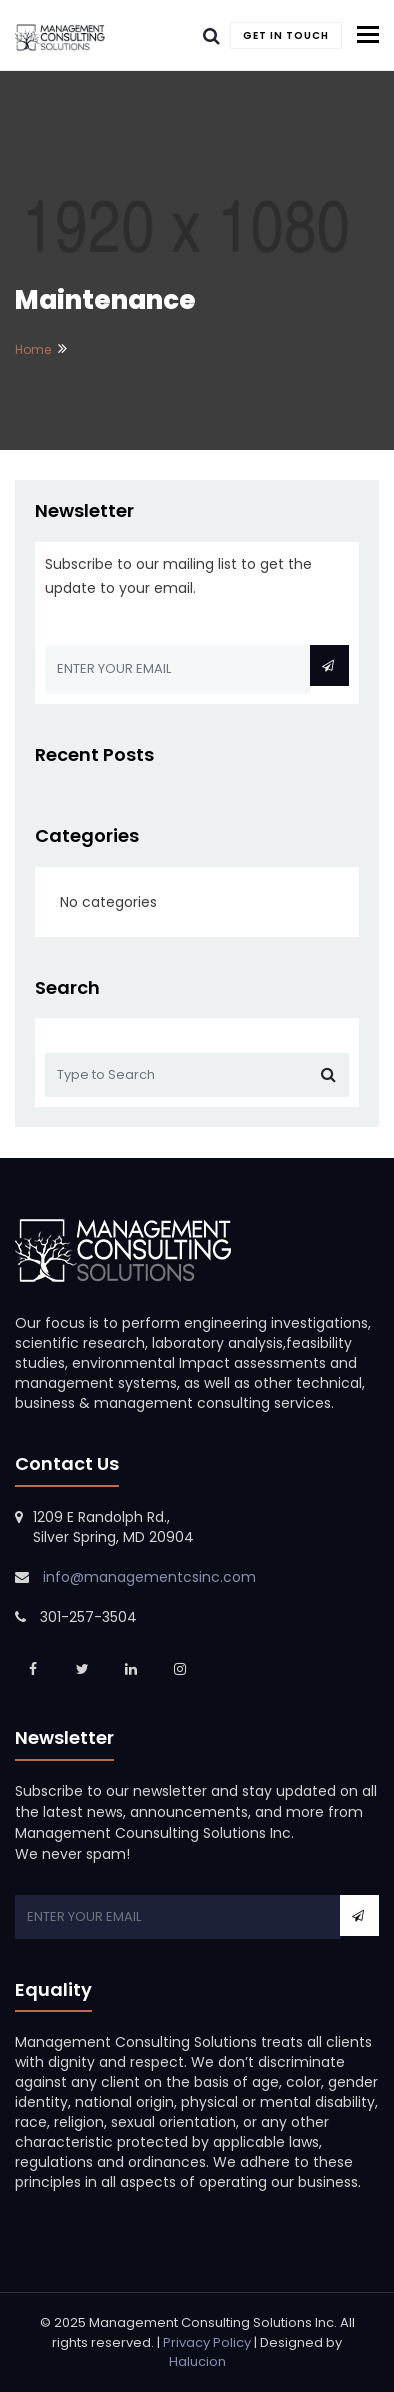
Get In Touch (286, 35)
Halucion (197, 2361)
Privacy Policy (207, 2342)
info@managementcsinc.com (149, 1577)
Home (33, 349)
